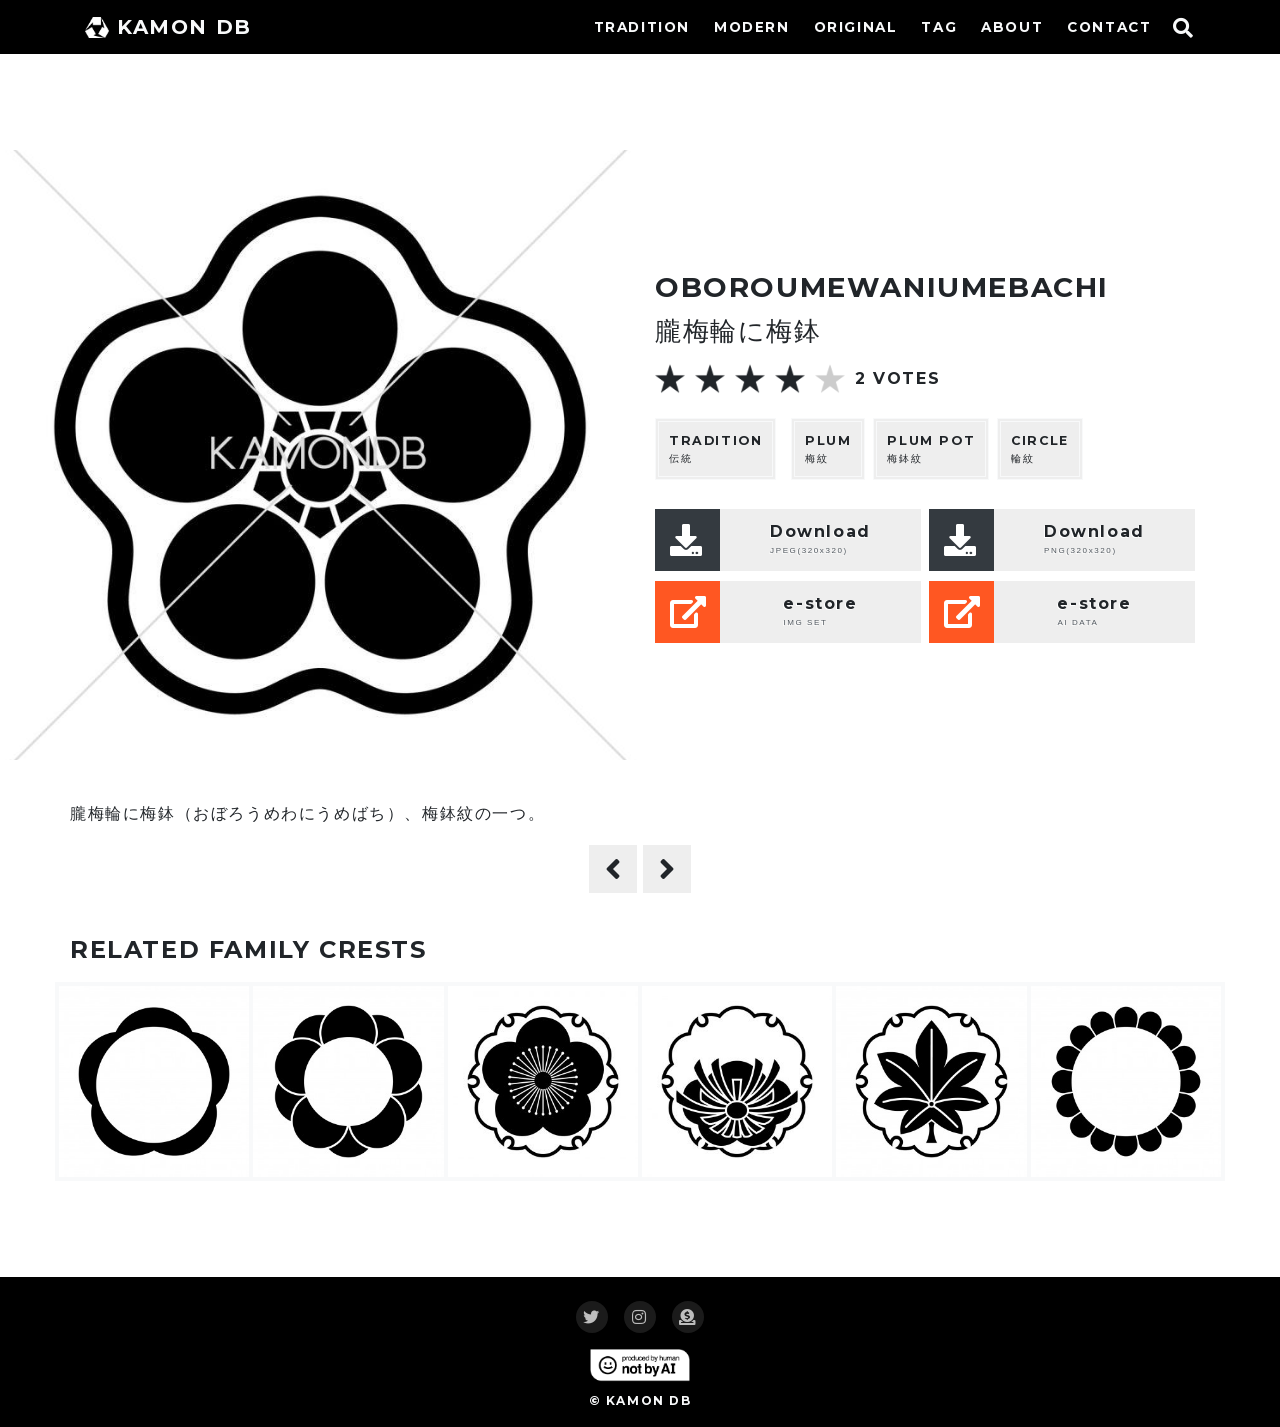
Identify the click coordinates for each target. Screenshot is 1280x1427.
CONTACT (1109, 27)
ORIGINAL (856, 27)
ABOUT (1012, 27)
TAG (939, 27)
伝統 (715, 448)
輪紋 (1040, 448)
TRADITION (642, 27)
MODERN (752, 27)
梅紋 (828, 448)
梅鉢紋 (931, 448)
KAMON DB (168, 27)
